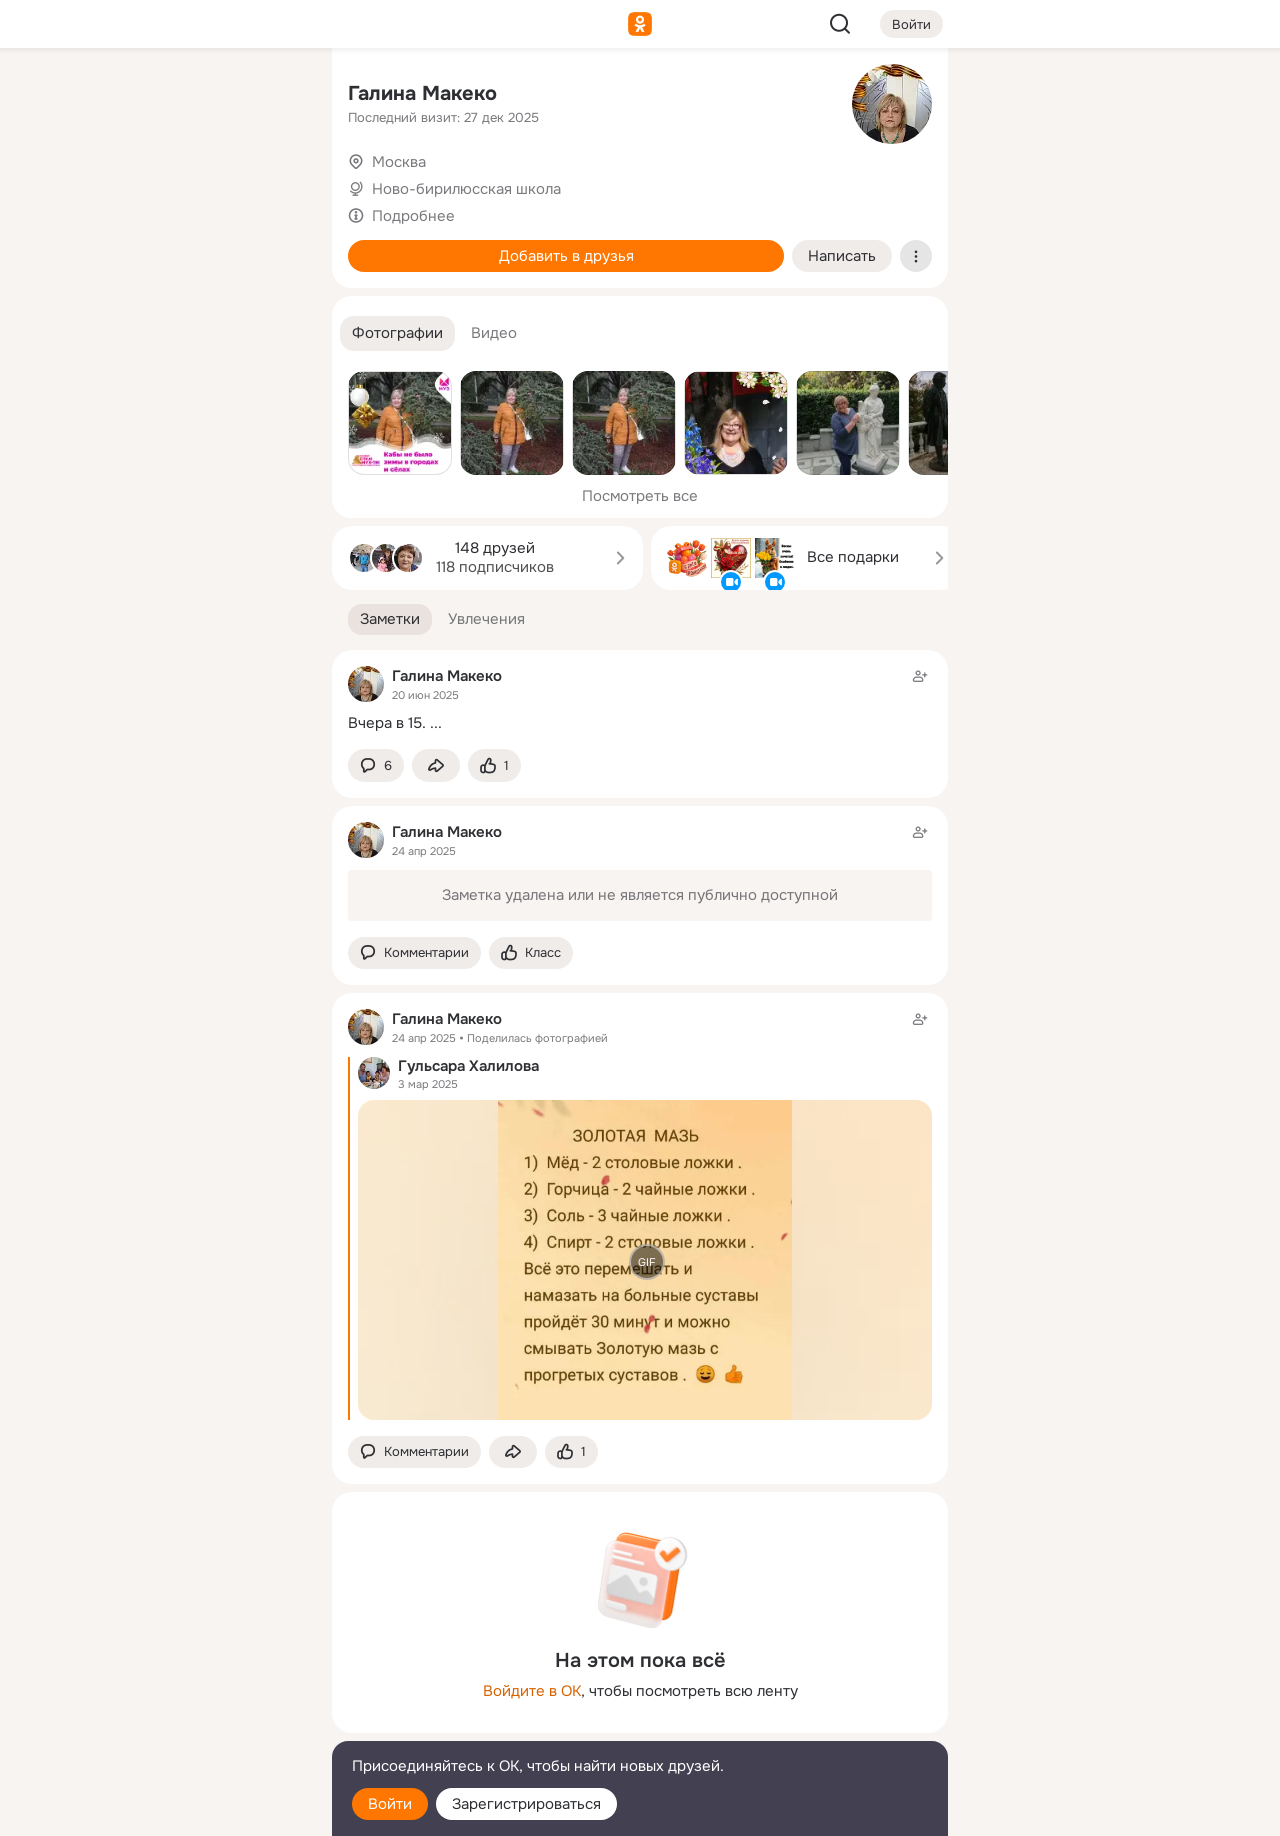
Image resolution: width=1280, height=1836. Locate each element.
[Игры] (272, 272)
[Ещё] (184, 1681)
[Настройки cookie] (184, 1809)
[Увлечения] (184, 96)
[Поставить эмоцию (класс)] (494, 765)
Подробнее (413, 216)
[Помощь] (96, 360)
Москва (399, 162)
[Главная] (96, 96)
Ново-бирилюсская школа (466, 189)
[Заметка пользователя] (640, 699)
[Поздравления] (184, 272)
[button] (397, 333)
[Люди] (184, 184)
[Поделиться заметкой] (436, 765)
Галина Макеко (422, 93)
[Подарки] (96, 272)
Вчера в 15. (387, 723)
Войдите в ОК (532, 1691)
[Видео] (272, 184)
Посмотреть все (640, 496)
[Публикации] (96, 184)
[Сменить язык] (184, 1724)
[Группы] (272, 96)
